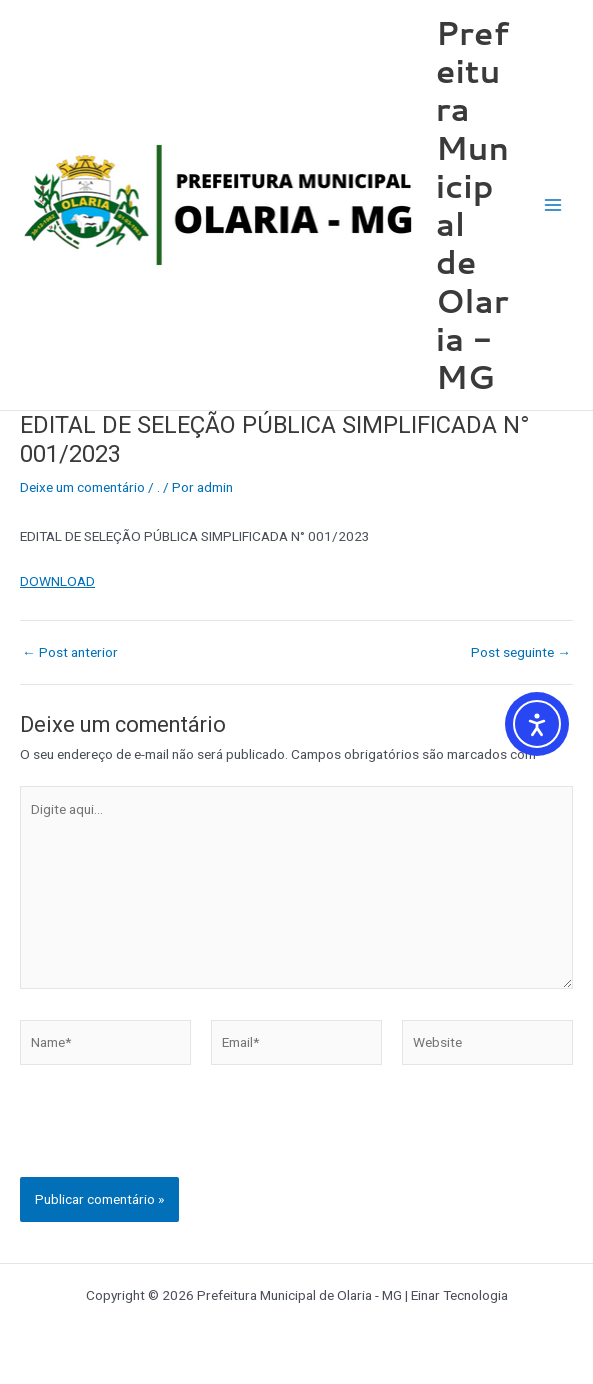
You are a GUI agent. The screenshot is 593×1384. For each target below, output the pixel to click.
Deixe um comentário (82, 487)
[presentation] (172, 1138)
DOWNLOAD (57, 581)
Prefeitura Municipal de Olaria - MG (472, 205)
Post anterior (70, 653)
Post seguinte (521, 653)
